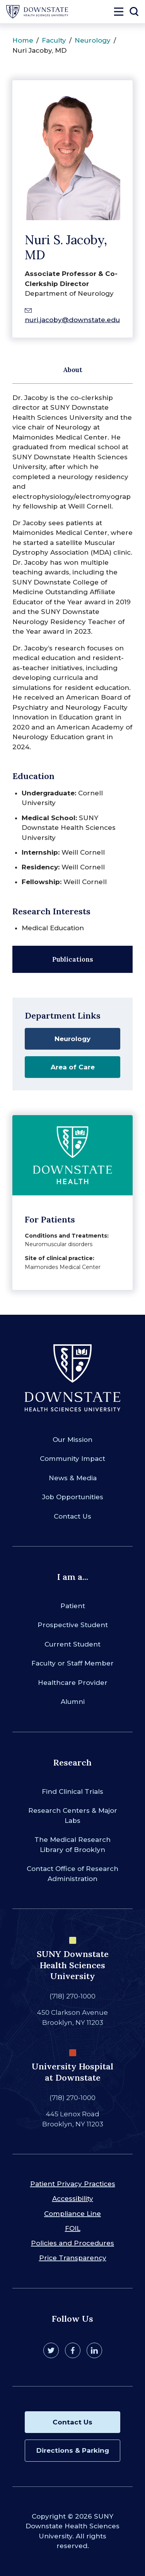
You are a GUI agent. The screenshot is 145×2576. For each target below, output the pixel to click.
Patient (72, 1606)
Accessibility (72, 2198)
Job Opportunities (72, 1497)
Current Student (72, 1644)
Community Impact (72, 1458)
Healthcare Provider (72, 1682)
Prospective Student (73, 1625)
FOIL (72, 2228)
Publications (72, 959)
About (72, 370)
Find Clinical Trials (72, 1791)
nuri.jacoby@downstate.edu (72, 320)
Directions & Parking (72, 2450)
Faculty (54, 40)
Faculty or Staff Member (72, 1663)
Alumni (73, 1701)
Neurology (93, 40)
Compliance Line (72, 2213)
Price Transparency (72, 2258)
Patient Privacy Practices (72, 2184)
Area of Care (73, 1067)
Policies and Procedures (72, 2243)
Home (22, 40)
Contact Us (72, 1516)
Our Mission (72, 1439)
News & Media (73, 1478)
